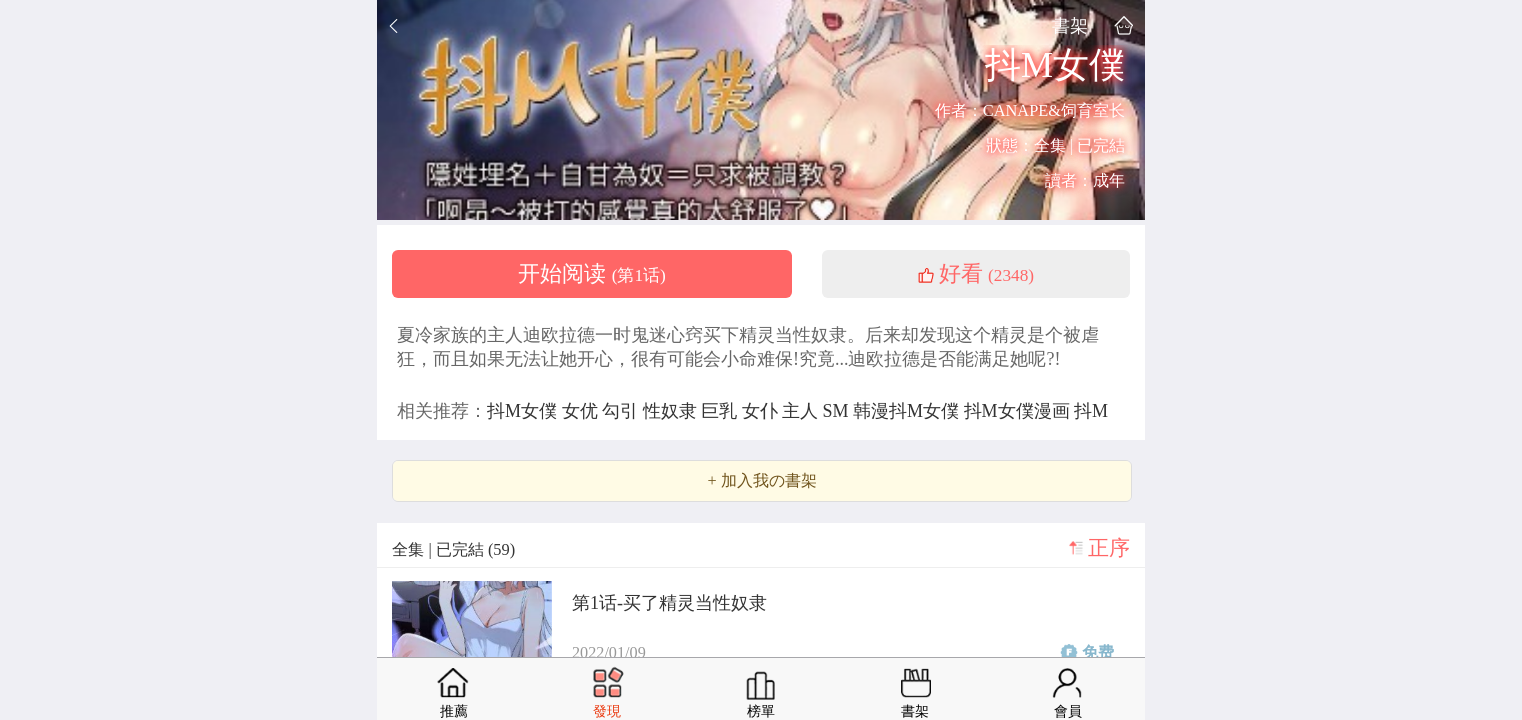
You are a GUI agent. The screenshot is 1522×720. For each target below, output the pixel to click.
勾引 (622, 411)
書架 (1070, 25)
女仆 (762, 411)
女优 (582, 411)
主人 (802, 411)
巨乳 (721, 411)
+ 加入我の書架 (761, 481)
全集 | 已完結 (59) (453, 549)
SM (838, 411)
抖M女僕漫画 (1019, 411)
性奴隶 (672, 411)
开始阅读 (592, 274)
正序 (1109, 548)
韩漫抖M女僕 (908, 411)
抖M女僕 (524, 411)
